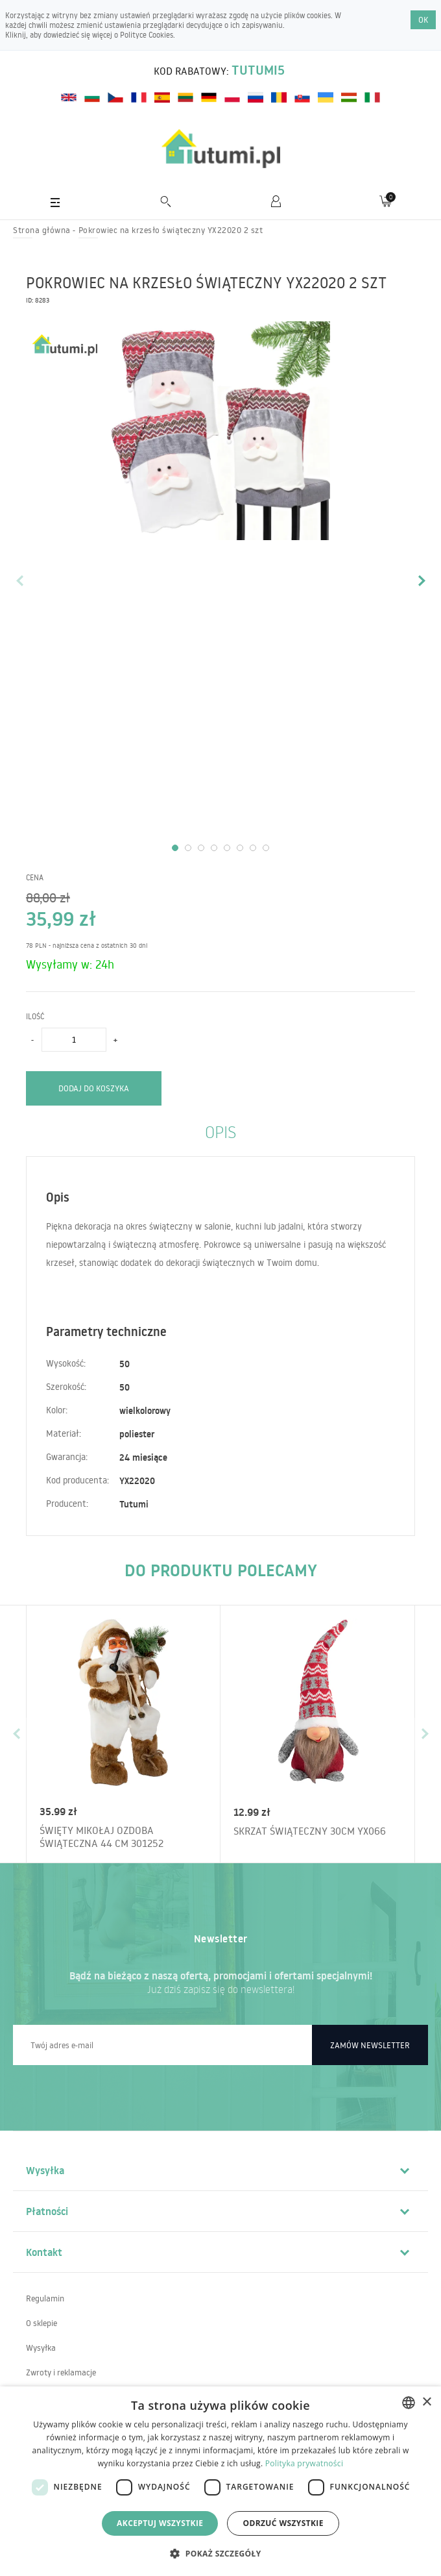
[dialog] (220, 2481)
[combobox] (408, 2402)
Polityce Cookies (146, 35)
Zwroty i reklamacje (61, 2372)
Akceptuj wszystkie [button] (160, 2523)
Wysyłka (41, 2347)
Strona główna (42, 230)
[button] (220, 2552)
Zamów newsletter (370, 2045)
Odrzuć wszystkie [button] (283, 2523)
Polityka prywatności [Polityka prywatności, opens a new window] (304, 2463)
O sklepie (41, 2323)
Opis (220, 1131)
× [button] (426, 2402)
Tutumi (134, 1504)
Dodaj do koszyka (93, 1088)
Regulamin (45, 2298)
